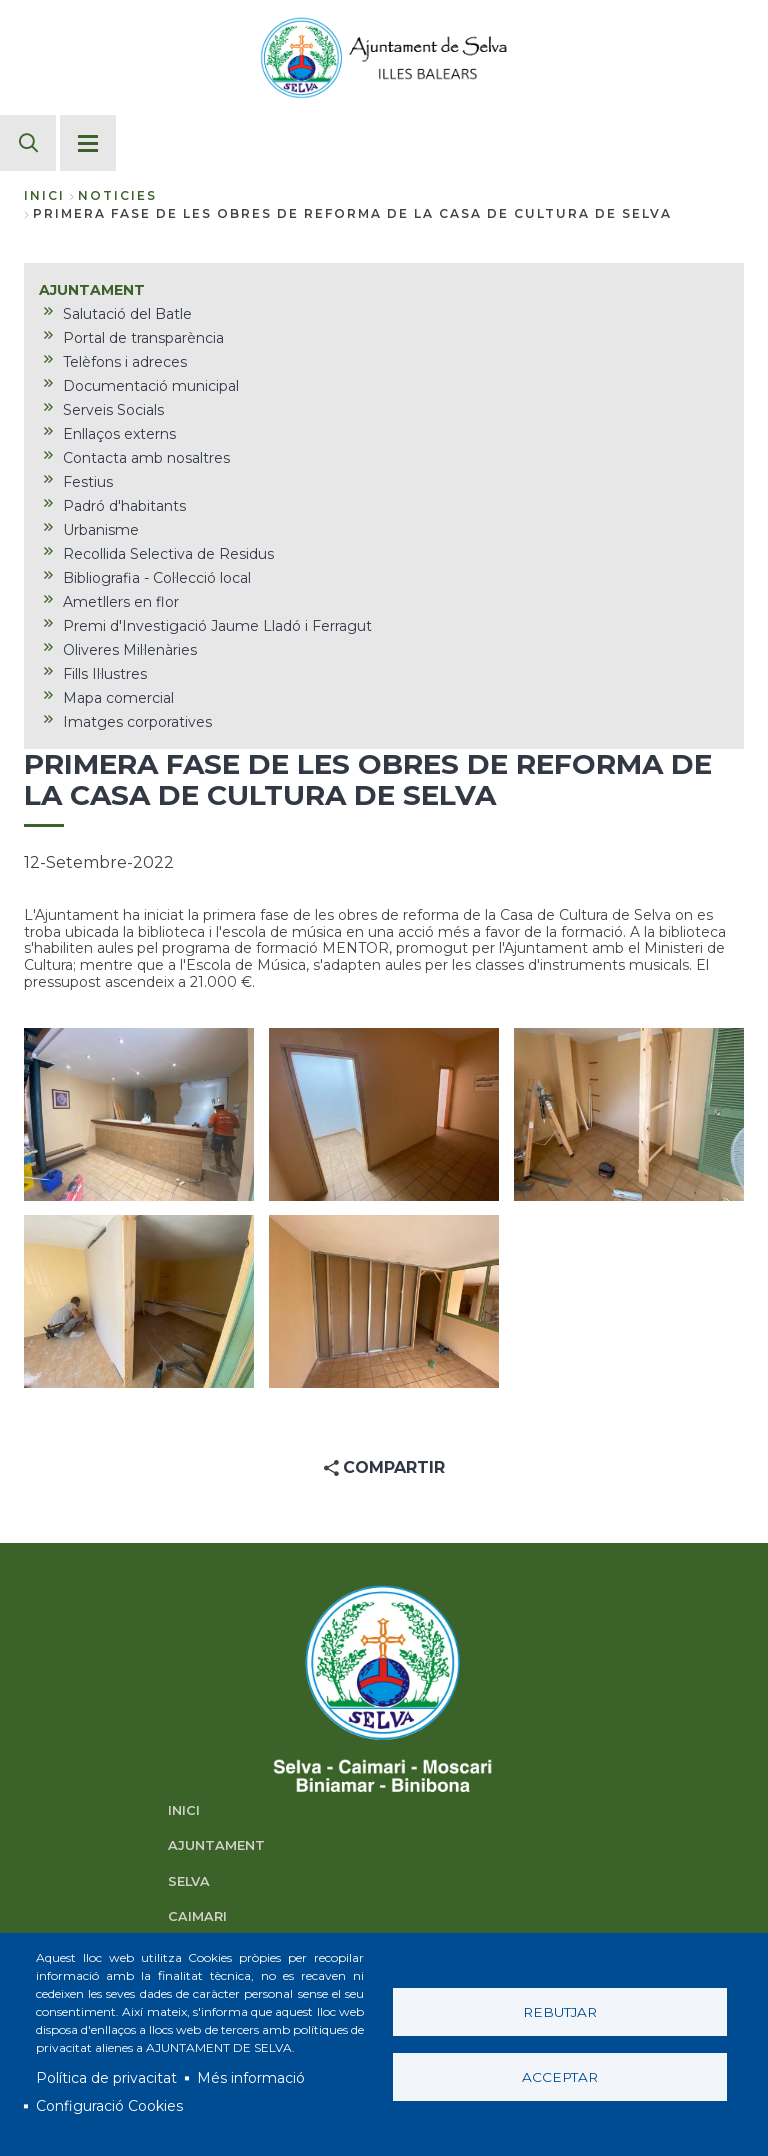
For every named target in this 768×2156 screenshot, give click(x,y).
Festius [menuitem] (88, 482)
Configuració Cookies (109, 2106)
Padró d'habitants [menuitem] (124, 506)
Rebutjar (560, 2012)
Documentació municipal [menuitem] (151, 386)
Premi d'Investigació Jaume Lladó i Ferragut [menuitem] (217, 626)
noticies (117, 195)
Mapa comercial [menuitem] (118, 698)
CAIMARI (197, 1916)
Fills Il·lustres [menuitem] (105, 674)
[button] (139, 1114)
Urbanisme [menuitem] (101, 530)
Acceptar (560, 2077)
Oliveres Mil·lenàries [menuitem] (130, 650)
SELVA (189, 1881)
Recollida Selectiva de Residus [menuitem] (168, 554)
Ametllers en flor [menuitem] (121, 602)
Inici (44, 195)
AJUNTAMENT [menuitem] (92, 290)
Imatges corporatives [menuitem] (137, 722)
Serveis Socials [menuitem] (113, 410)
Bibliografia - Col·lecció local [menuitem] (157, 578)
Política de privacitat (106, 2078)
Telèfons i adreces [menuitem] (125, 362)
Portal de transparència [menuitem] (143, 338)
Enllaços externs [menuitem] (119, 434)
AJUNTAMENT (216, 1845)
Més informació (251, 2078)
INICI (184, 1810)
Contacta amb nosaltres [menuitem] (146, 458)
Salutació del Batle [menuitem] (127, 314)
